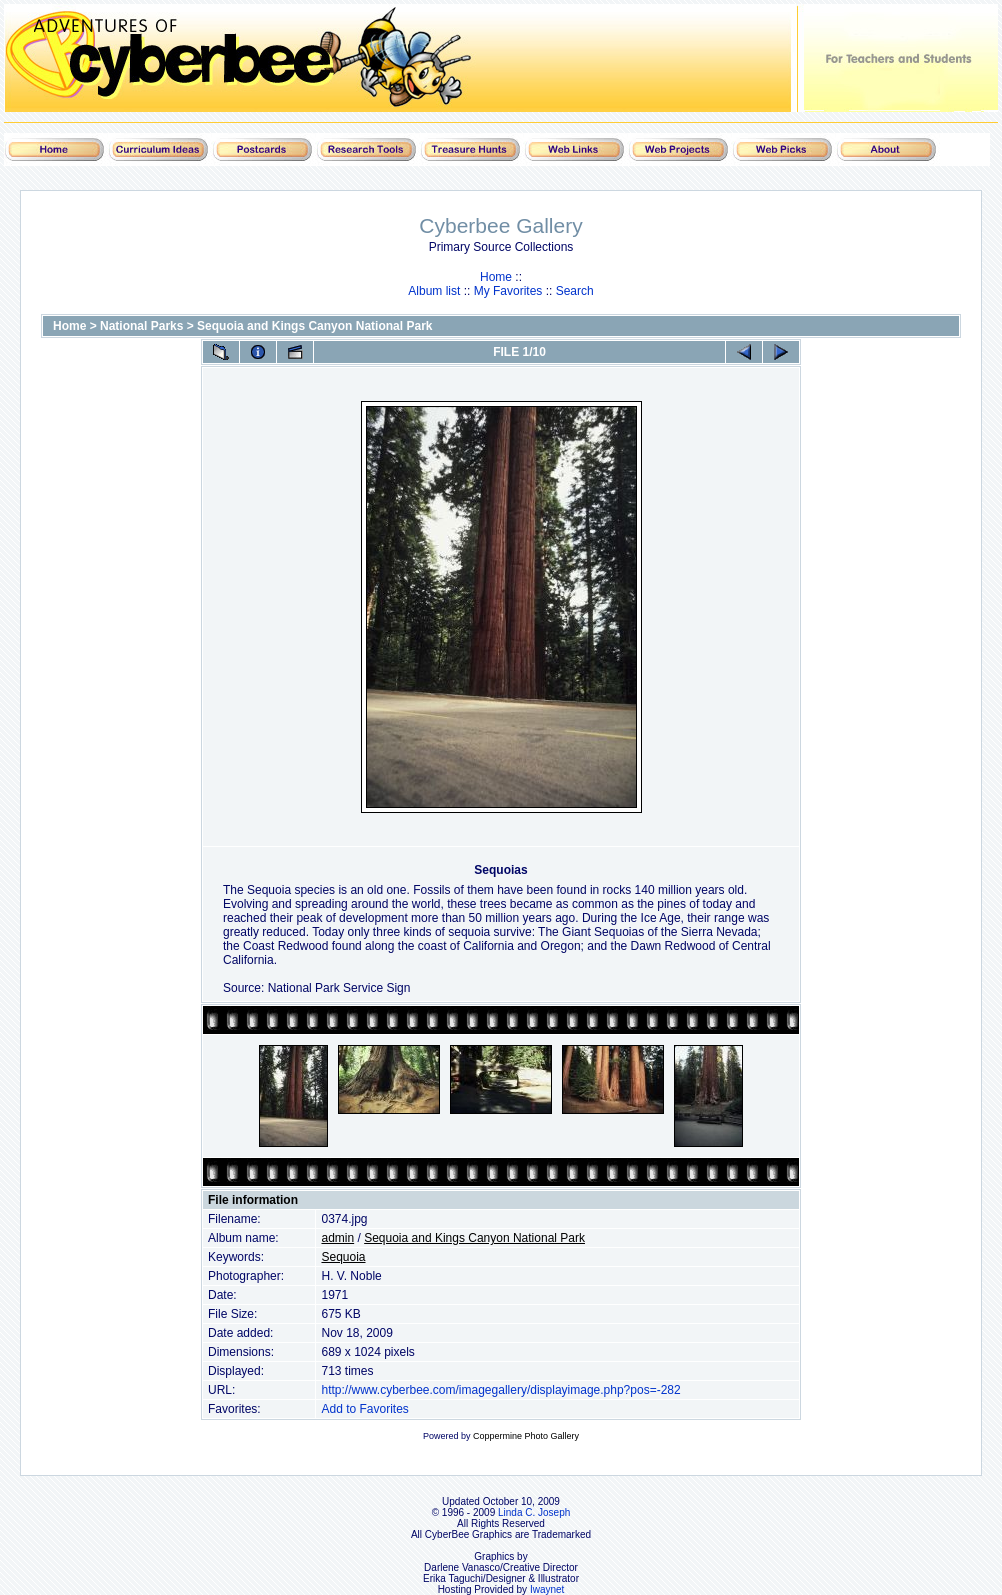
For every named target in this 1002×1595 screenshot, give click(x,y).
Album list (434, 291)
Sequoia (343, 1257)
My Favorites (508, 291)
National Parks (141, 326)
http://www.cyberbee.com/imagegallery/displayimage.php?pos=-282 (500, 1390)
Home (496, 277)
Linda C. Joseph (534, 1512)
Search (575, 291)
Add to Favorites (364, 1409)
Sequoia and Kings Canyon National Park (314, 326)
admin (337, 1238)
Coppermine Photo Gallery (526, 1436)
